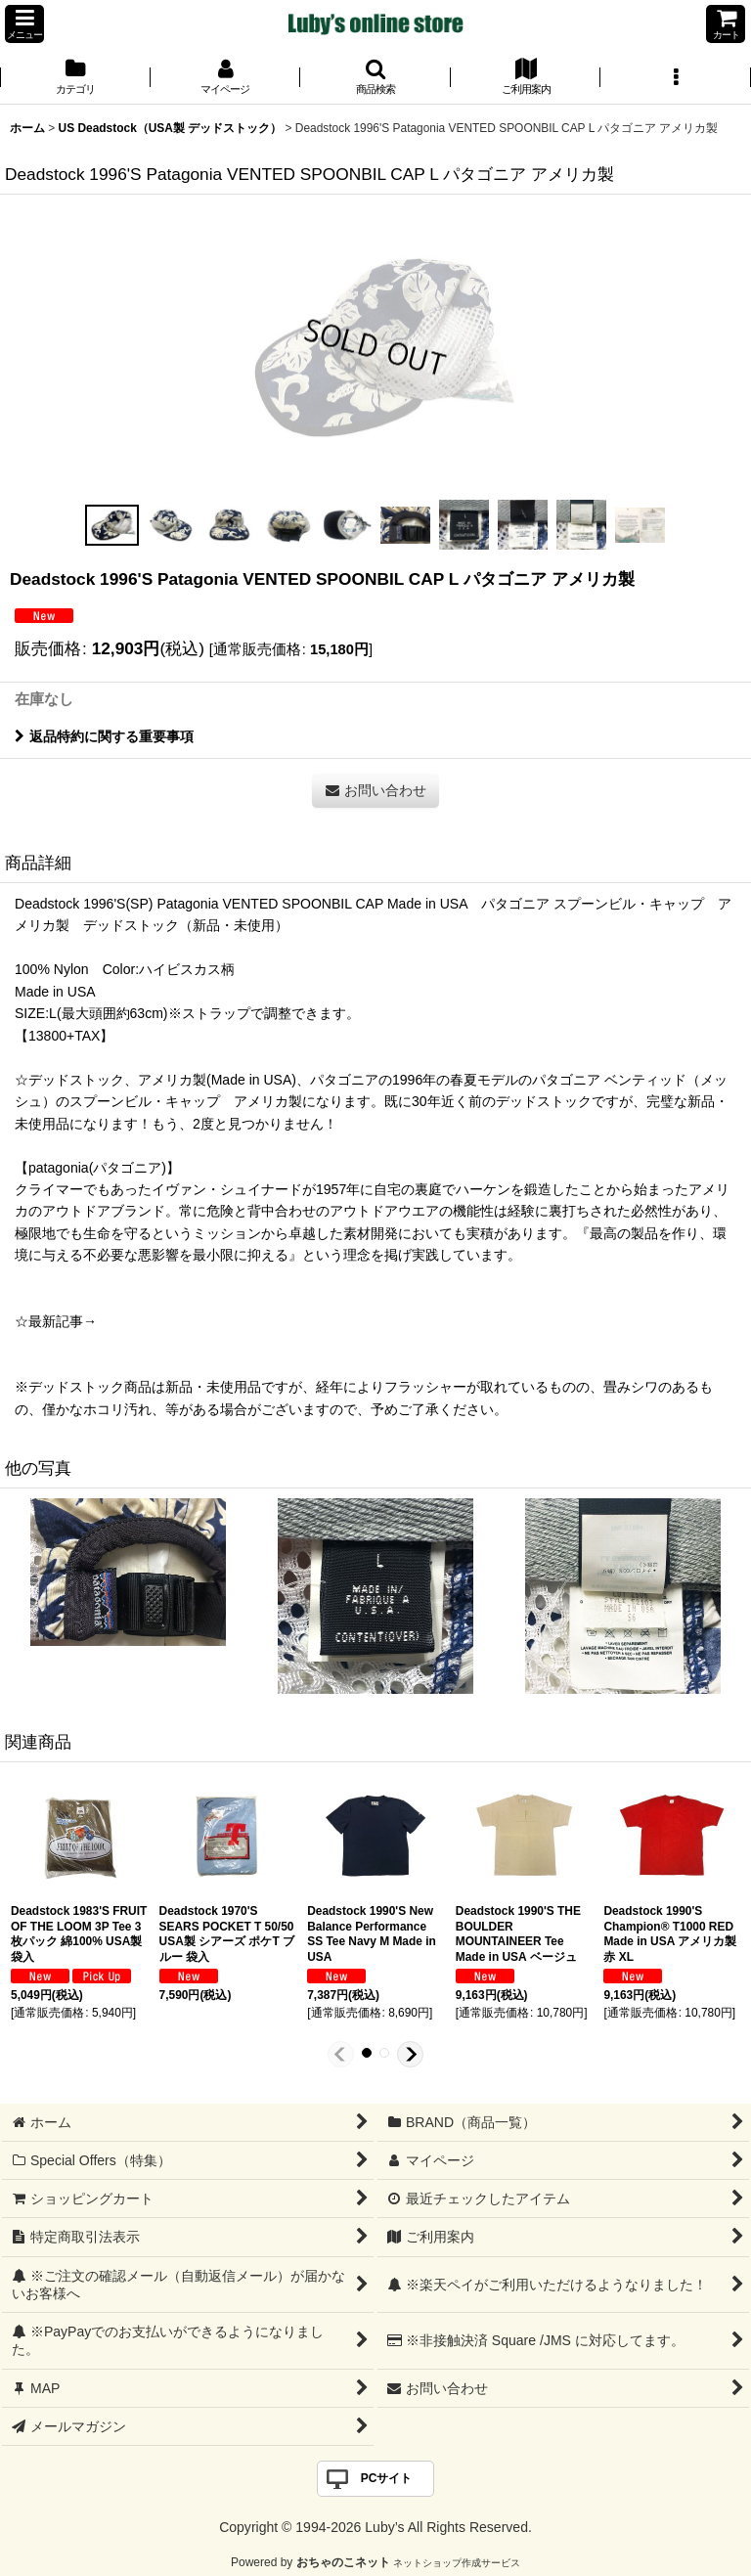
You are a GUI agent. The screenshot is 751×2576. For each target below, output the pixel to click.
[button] (24, 24)
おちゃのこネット (343, 2562)
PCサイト (387, 2478)
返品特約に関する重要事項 (104, 736)
